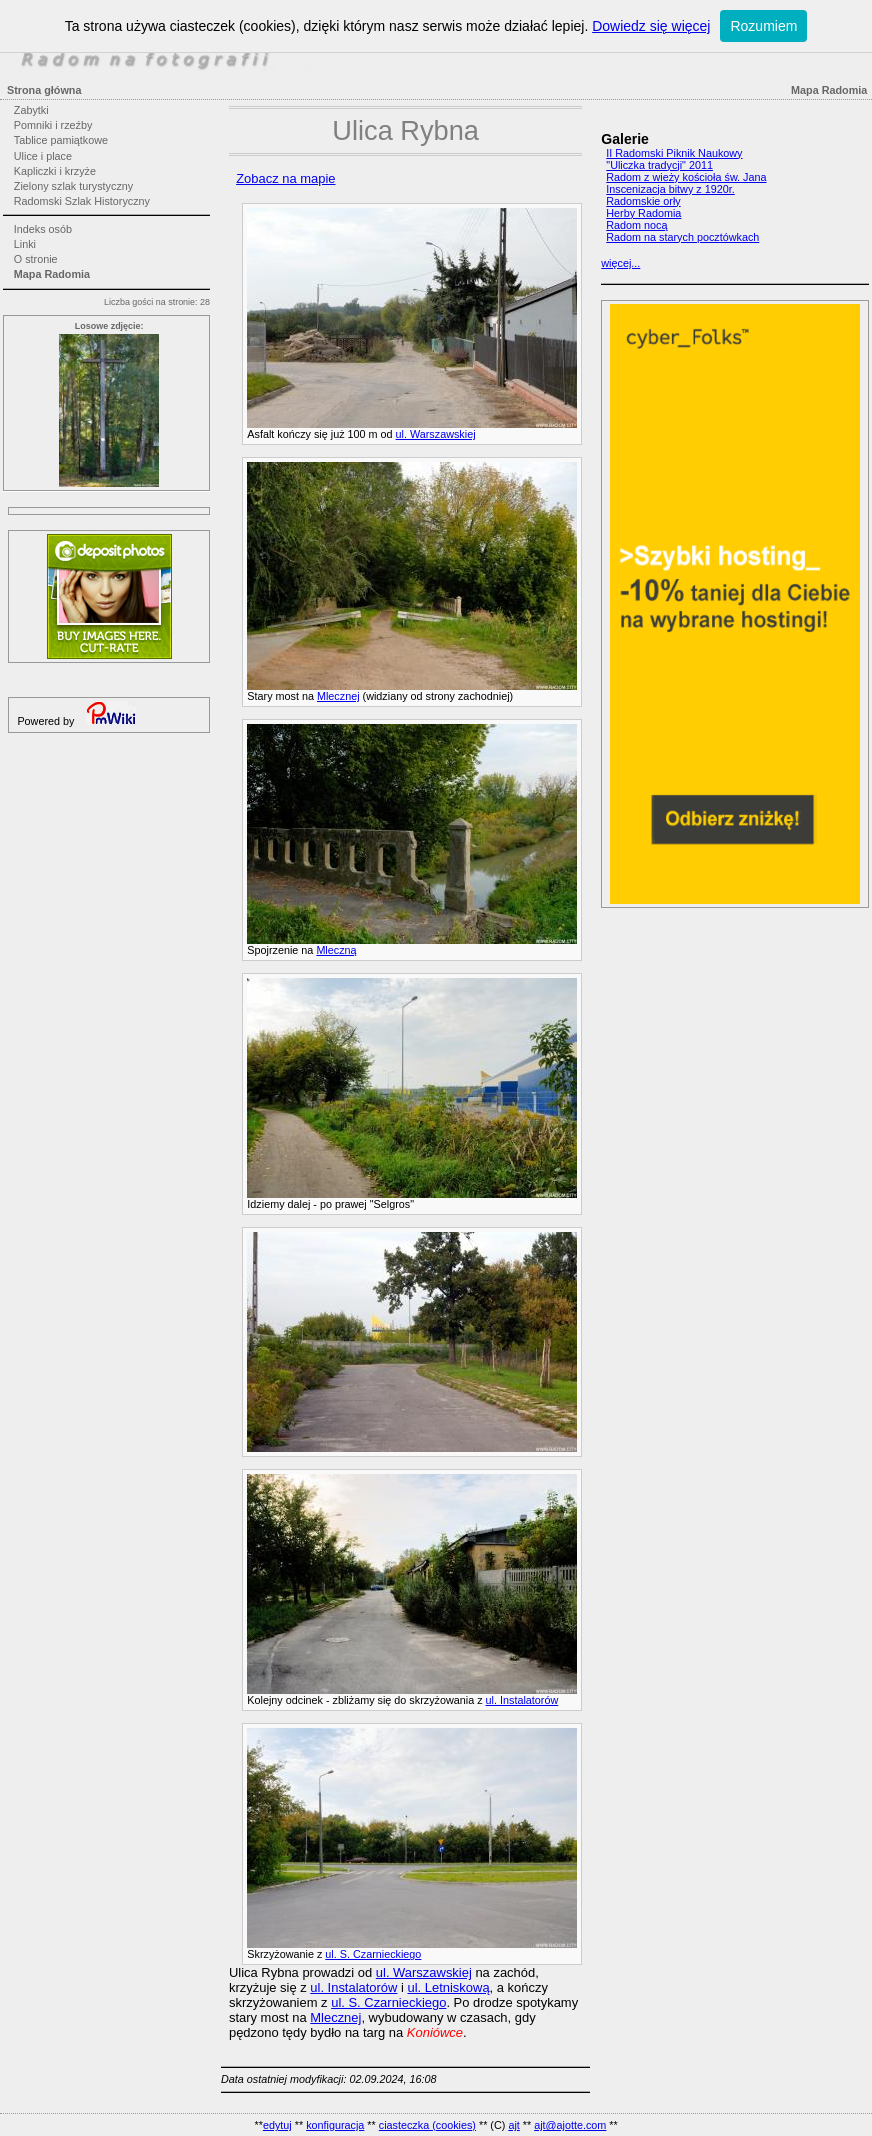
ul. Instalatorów (522, 1700)
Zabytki (31, 110)
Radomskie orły (643, 201)
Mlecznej (338, 696)
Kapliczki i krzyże (55, 171)
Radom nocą (636, 225)
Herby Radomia (643, 213)
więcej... (620, 263)
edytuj (277, 2125)
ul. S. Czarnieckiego (373, 1954)
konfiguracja (335, 2125)
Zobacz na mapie (285, 178)
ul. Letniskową (449, 1987)
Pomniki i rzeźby (53, 125)
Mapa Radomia (52, 274)
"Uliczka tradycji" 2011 (659, 165)
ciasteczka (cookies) (427, 2125)
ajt (513, 2125)
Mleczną (336, 950)
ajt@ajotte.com (570, 2125)
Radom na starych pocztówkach (682, 237)
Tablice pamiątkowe (61, 140)
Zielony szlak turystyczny (73, 186)
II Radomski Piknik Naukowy (674, 153)
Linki (25, 244)
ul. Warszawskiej (436, 434)
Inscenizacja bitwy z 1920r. (670, 189)
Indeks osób (43, 229)
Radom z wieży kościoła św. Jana (686, 177)
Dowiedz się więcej (651, 26)
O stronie (36, 259)
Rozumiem (763, 26)
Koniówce (435, 2032)
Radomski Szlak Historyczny (82, 201)
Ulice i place (43, 156)
